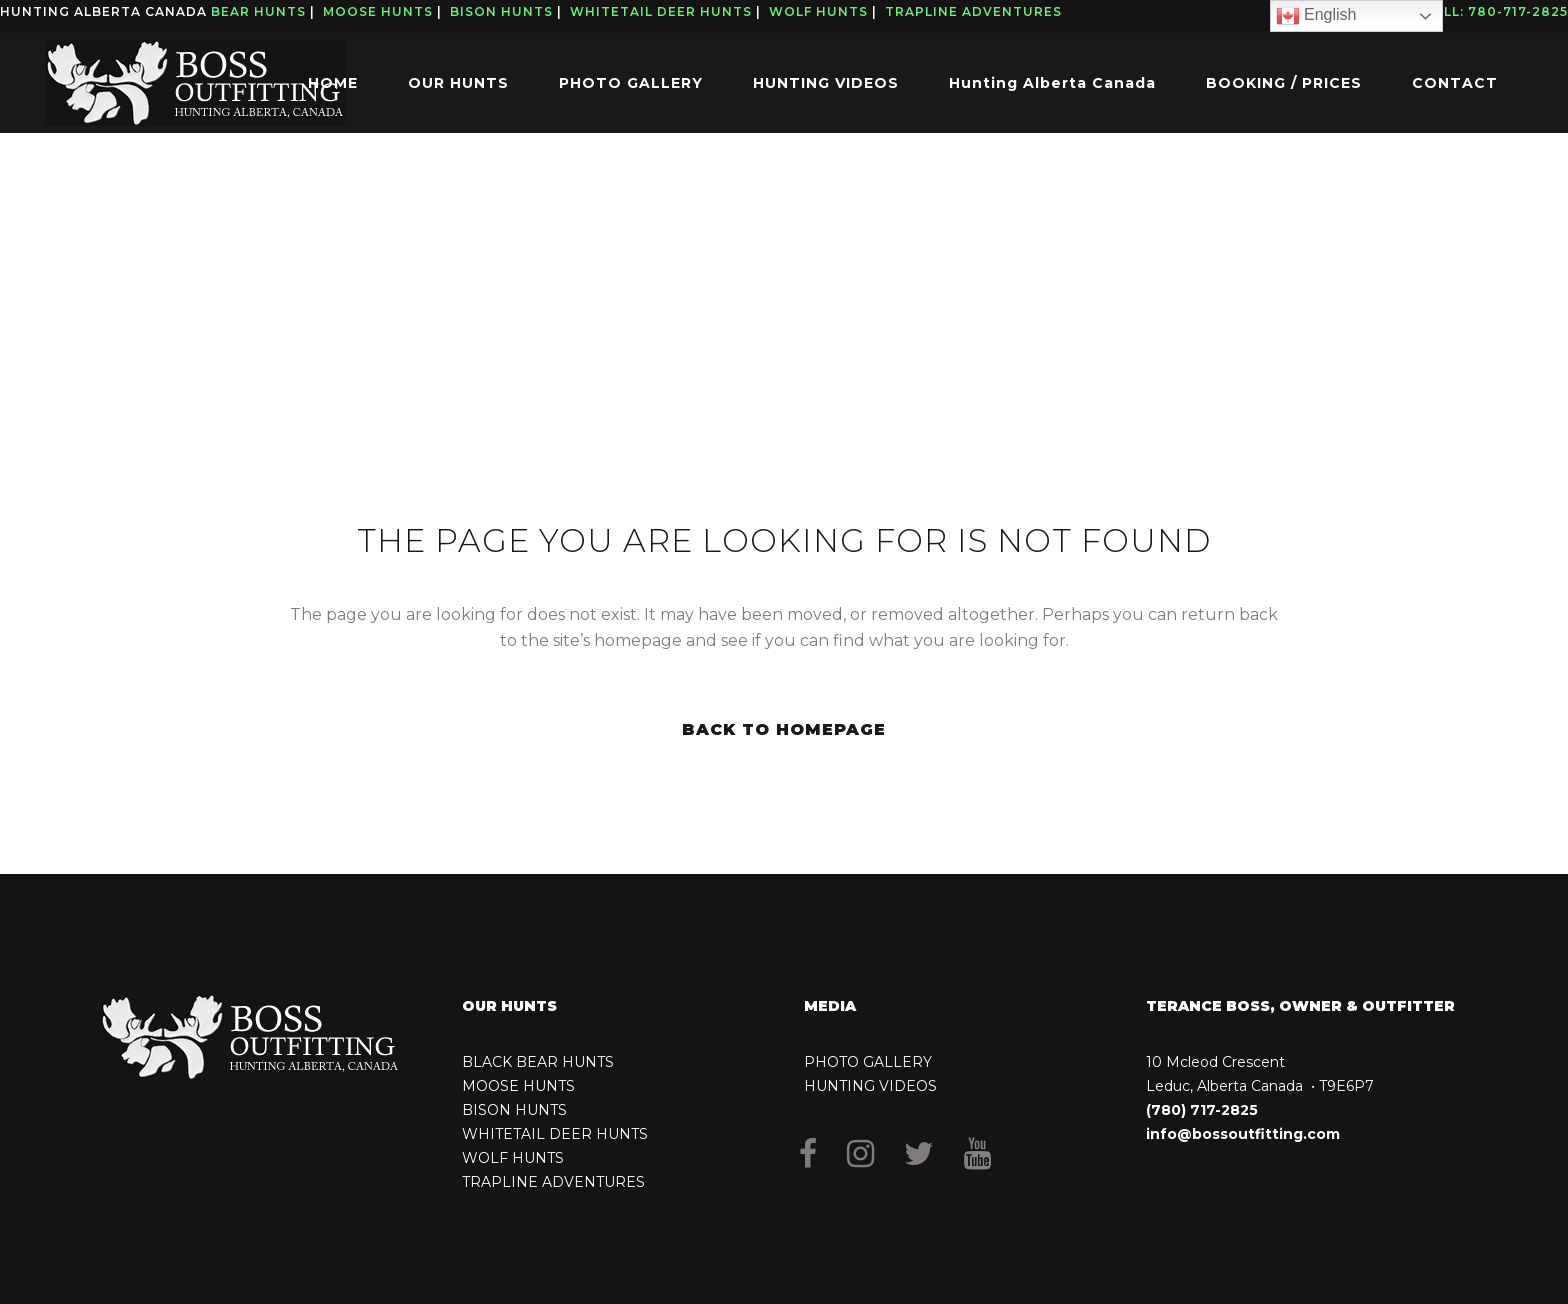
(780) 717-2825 (1202, 1110)
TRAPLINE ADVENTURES (553, 1182)
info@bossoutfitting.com (1243, 1134)
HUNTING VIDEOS (870, 1086)
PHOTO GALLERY (868, 1062)
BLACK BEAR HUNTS (538, 1062)
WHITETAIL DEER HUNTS (555, 1134)
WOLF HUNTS (513, 1158)
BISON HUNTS (514, 1110)
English (1316, 16)
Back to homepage (784, 729)
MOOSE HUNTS (518, 1086)
